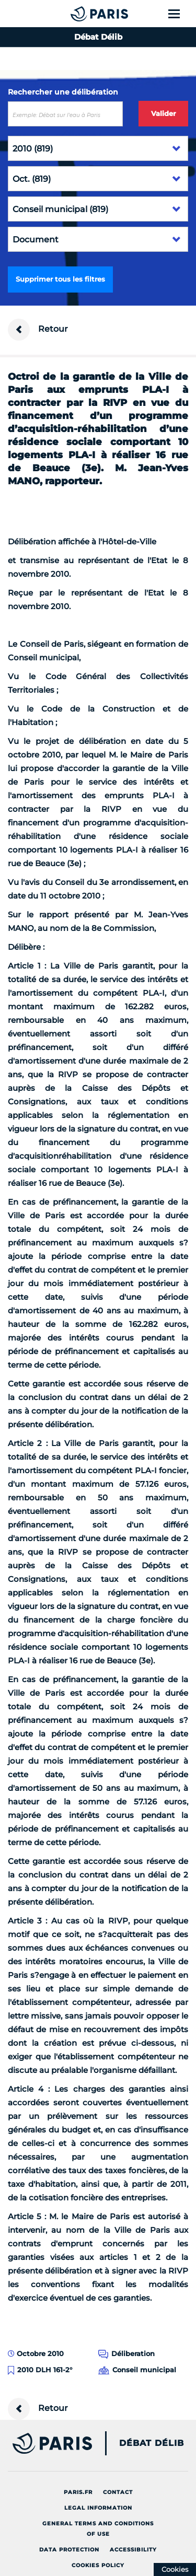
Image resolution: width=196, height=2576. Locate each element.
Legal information (98, 2507)
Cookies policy (98, 2565)
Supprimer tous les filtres (60, 279)
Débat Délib (151, 2443)
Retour (38, 330)
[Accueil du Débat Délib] (78, 13)
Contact (118, 2492)
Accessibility (133, 2549)
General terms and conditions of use (98, 2528)
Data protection (69, 2549)
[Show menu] (180, 13)
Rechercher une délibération (63, 92)
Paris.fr (78, 2492)
